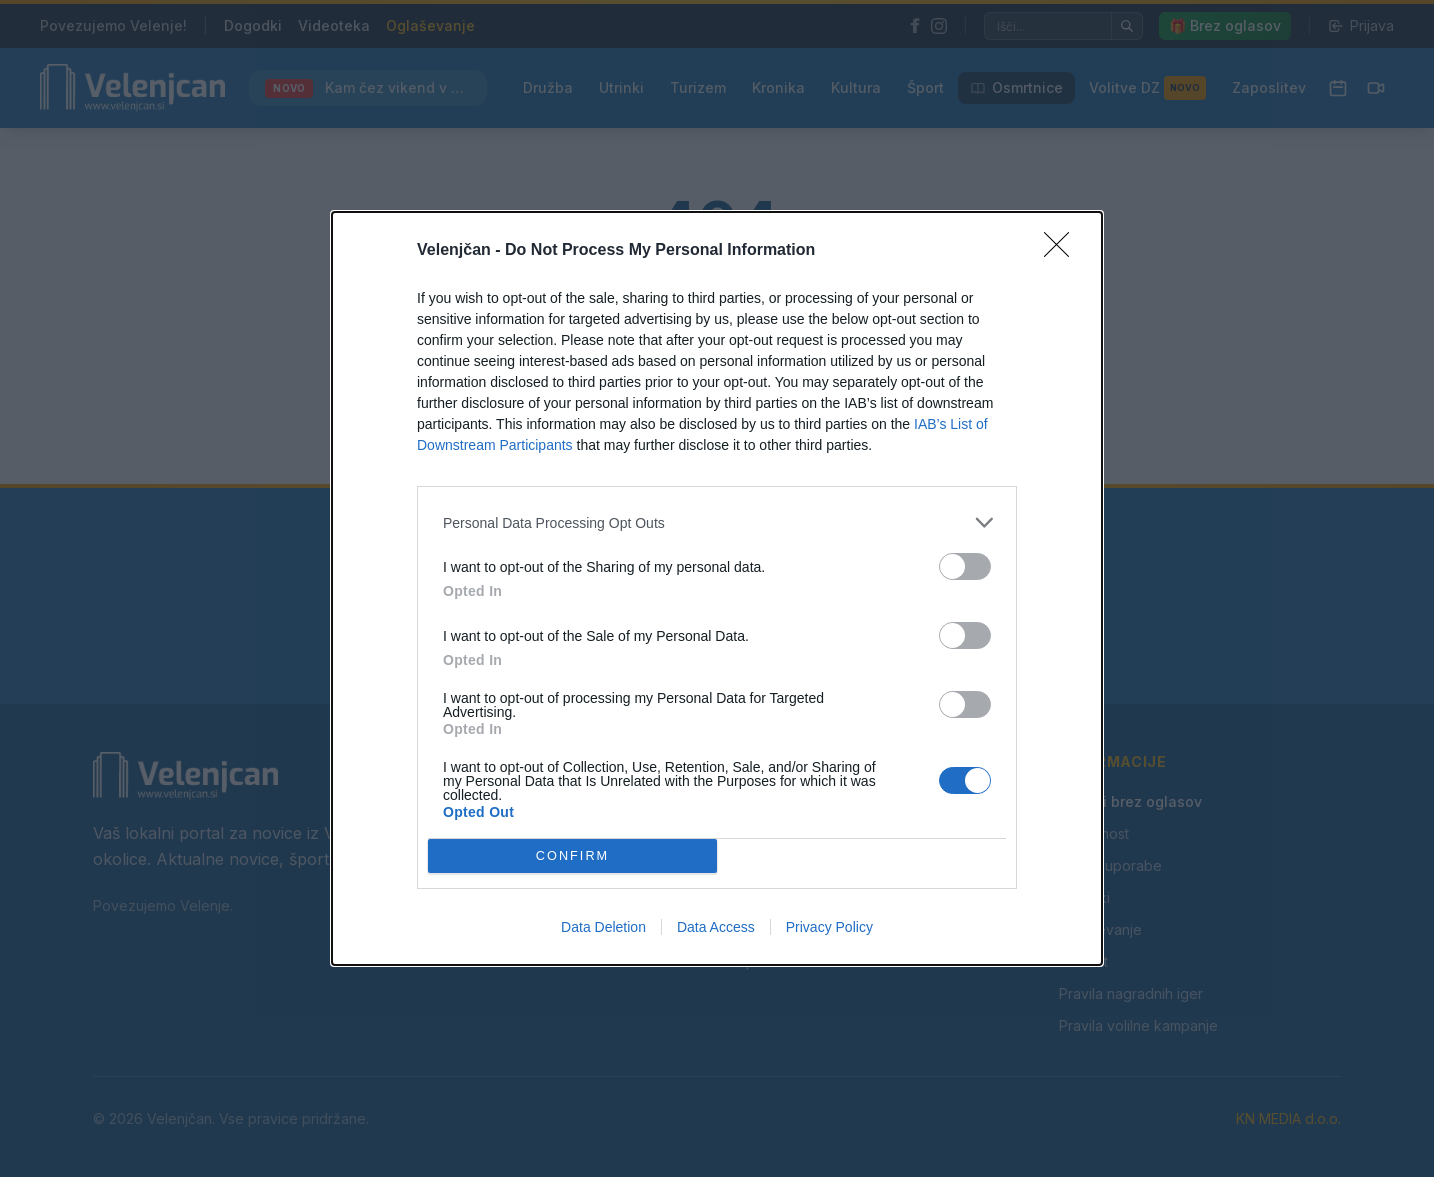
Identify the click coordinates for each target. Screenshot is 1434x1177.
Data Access (716, 927)
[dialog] (717, 588)
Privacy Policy (829, 927)
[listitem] (717, 522)
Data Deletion (603, 927)
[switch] (965, 566)
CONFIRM (572, 856)
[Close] (1063, 251)
